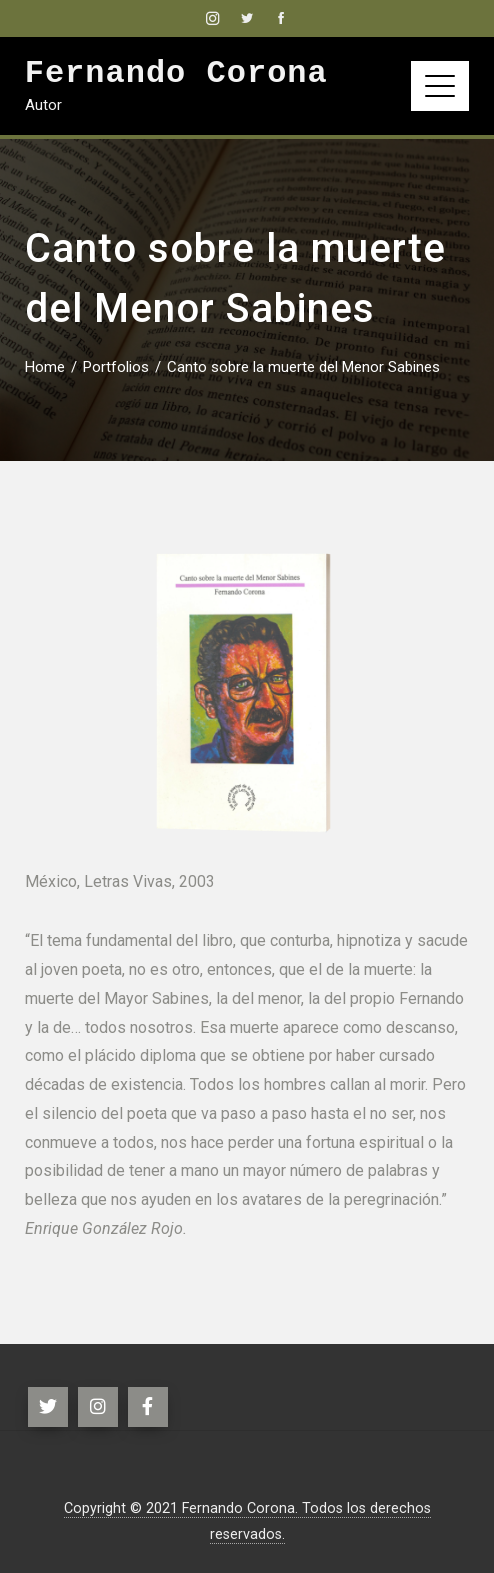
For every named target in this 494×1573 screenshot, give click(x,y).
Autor (43, 105)
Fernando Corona (176, 73)
